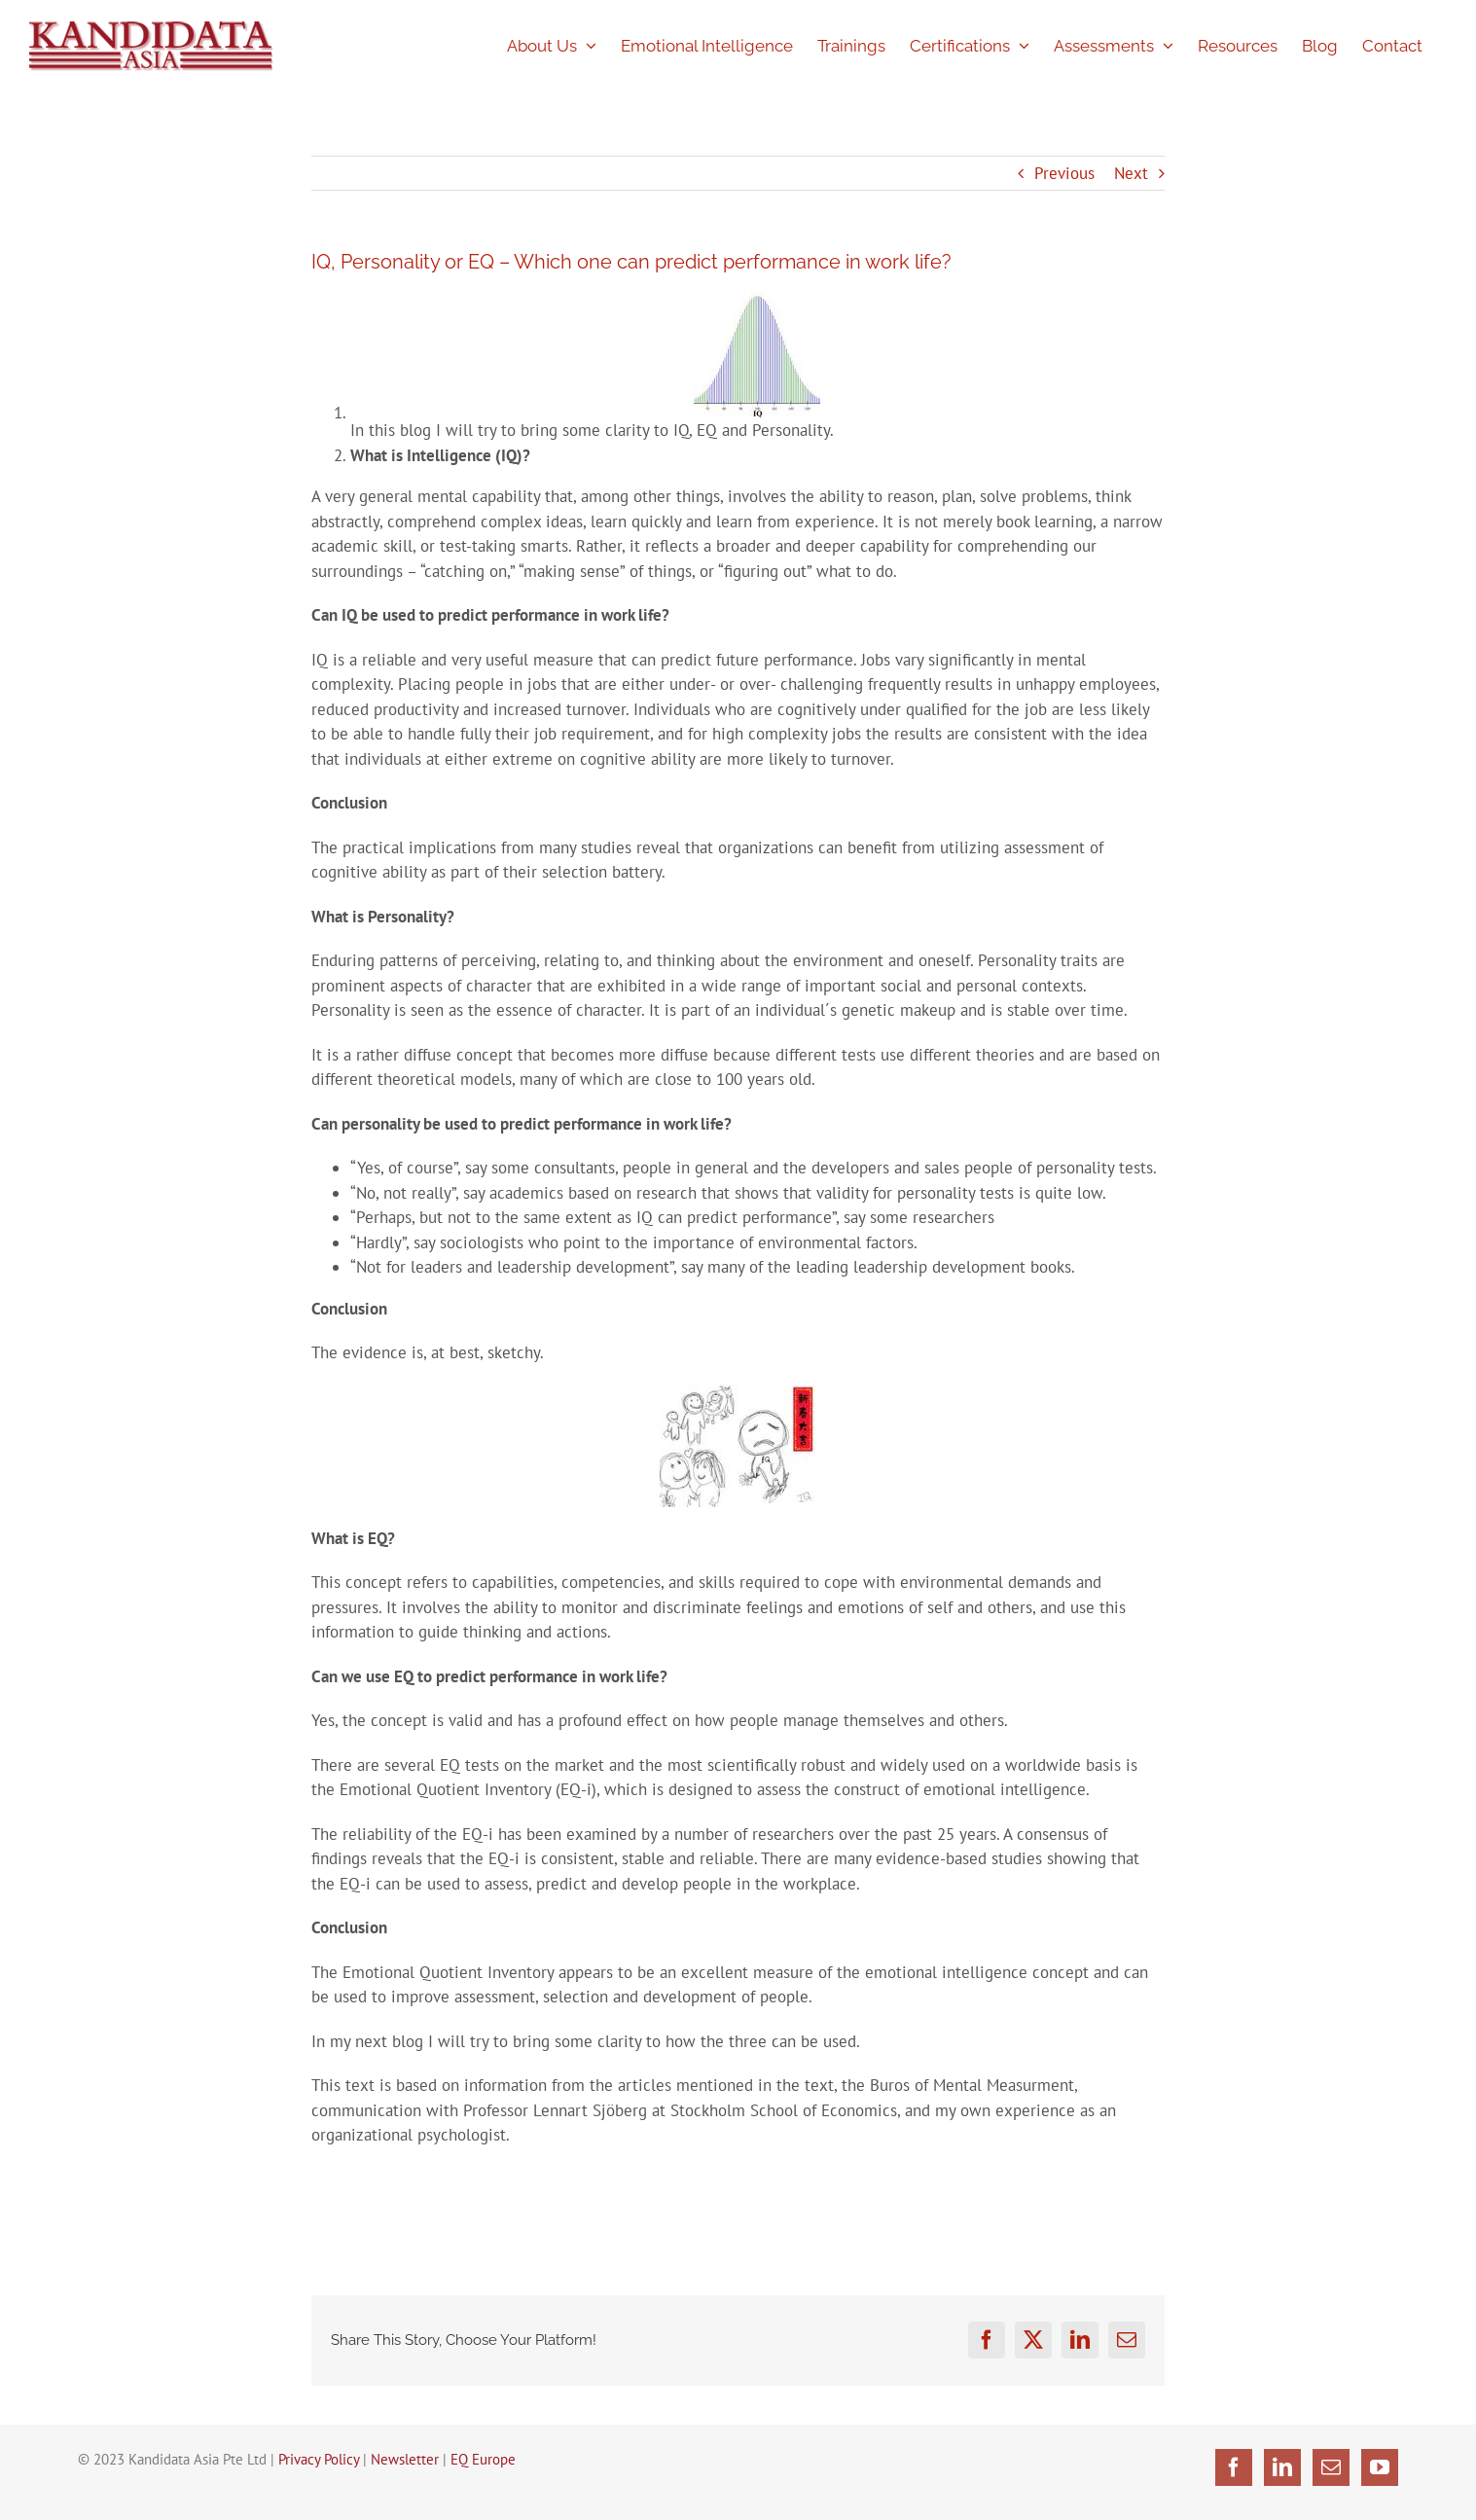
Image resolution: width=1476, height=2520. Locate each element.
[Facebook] (1233, 2467)
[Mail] (1331, 2467)
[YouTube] (1379, 2467)
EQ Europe (483, 2459)
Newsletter (405, 2459)
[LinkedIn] (1282, 2467)
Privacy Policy (318, 2459)
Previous (1064, 173)
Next (1131, 173)
